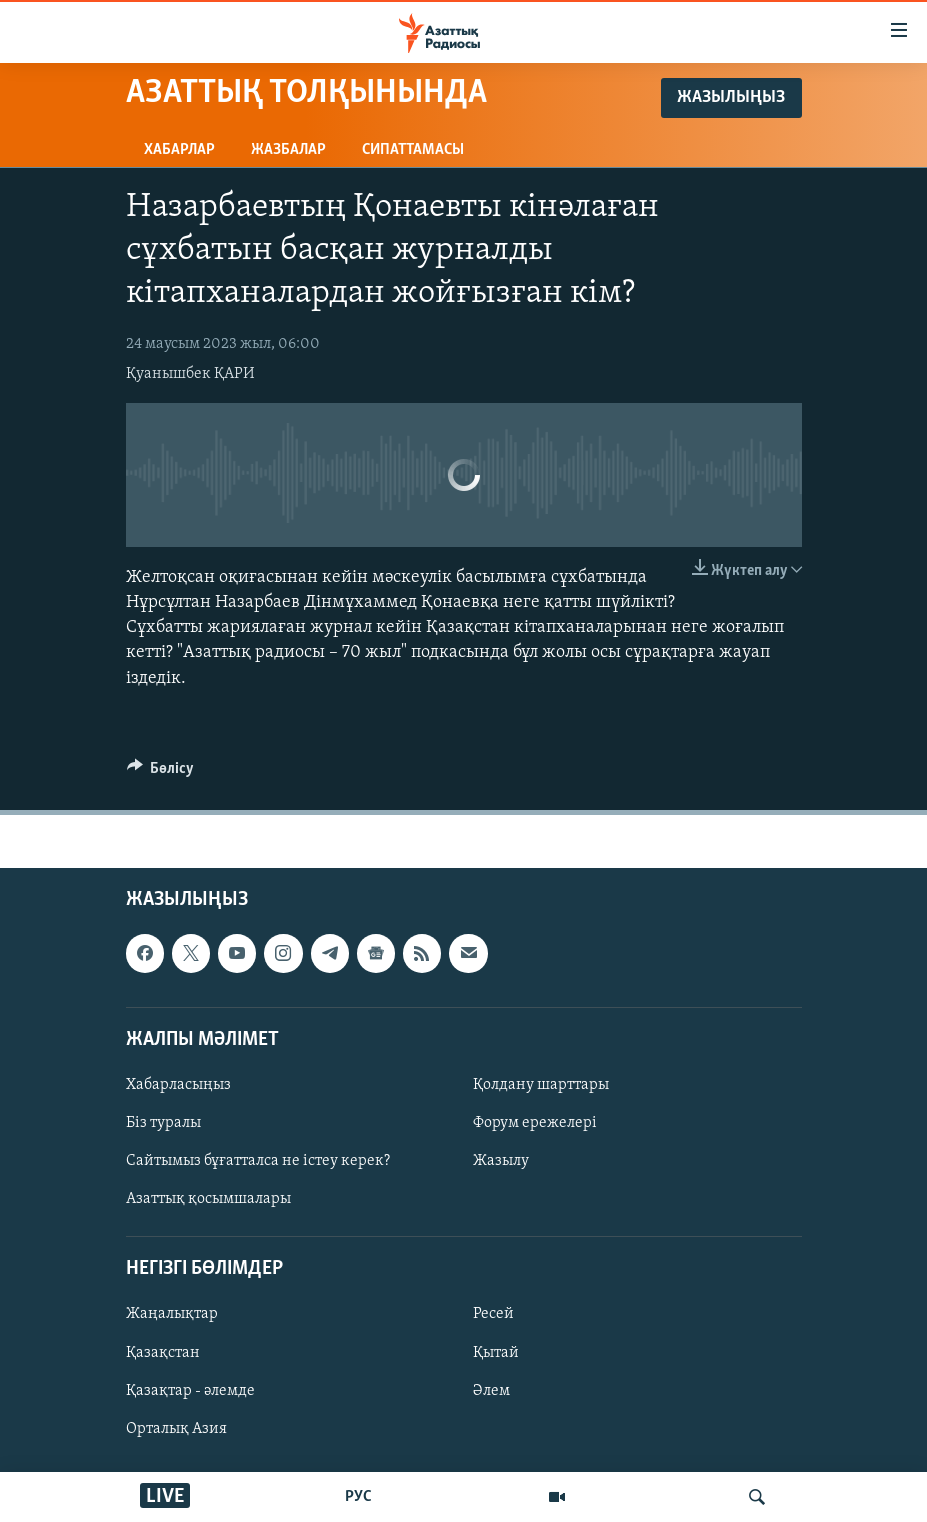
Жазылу (501, 1161)
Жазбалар (288, 150)
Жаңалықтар (172, 1314)
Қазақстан (163, 1352)
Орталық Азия (176, 1428)
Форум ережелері (535, 1123)
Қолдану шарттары (541, 1085)
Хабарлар (179, 150)
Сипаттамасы (413, 150)
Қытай (496, 1352)
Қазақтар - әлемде (190, 1390)
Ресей (493, 1314)
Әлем (491, 1390)
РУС (358, 1497)
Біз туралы (163, 1123)
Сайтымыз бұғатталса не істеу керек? (258, 1161)
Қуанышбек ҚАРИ (190, 374)
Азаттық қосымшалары (208, 1199)
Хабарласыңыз (178, 1085)
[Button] (161, 773)
